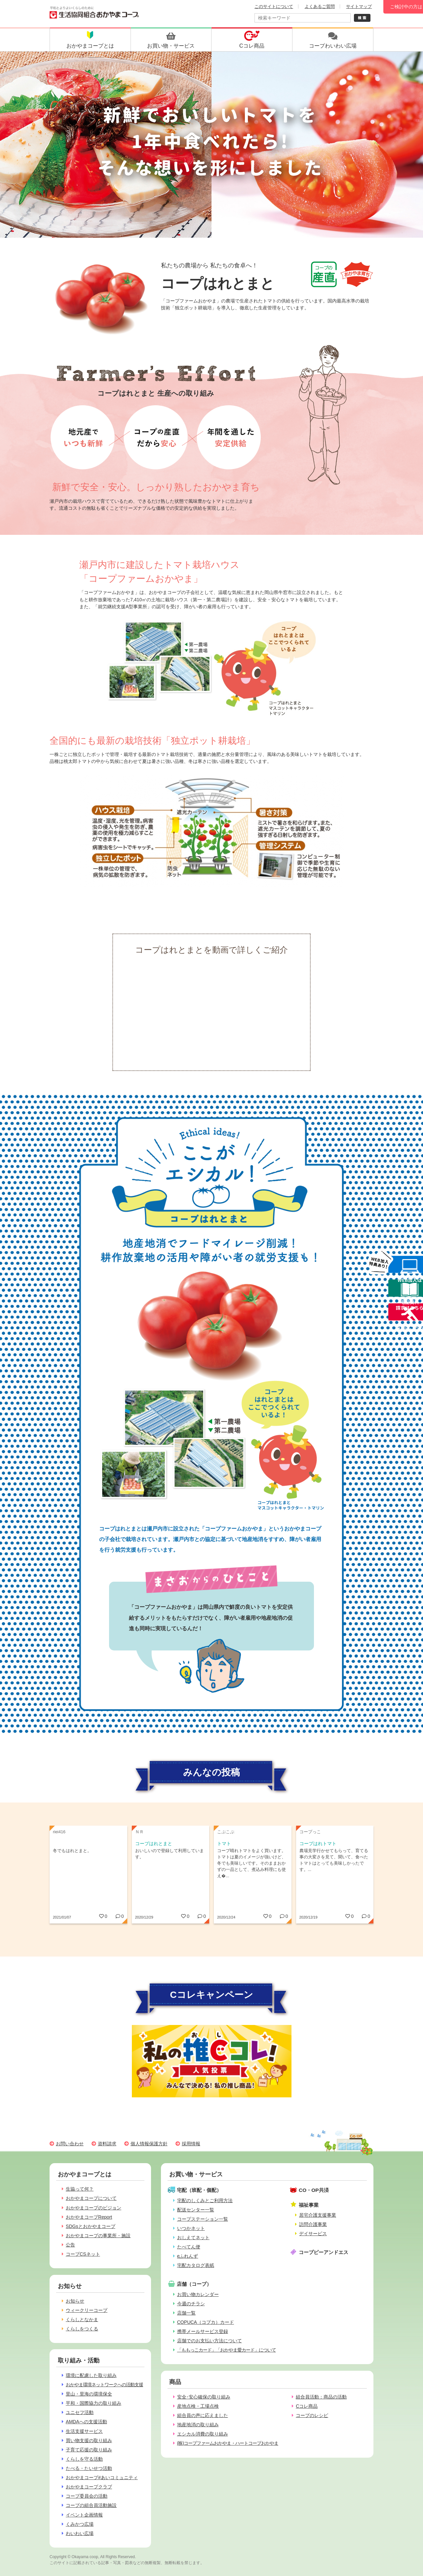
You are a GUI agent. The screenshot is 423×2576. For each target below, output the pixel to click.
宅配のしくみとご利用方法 (205, 2200)
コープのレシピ (312, 2415)
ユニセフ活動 (80, 2412)
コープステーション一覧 (202, 2219)
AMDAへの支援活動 (86, 2421)
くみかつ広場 (80, 2524)
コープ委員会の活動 (86, 2496)
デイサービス (313, 2233)
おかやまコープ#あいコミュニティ (102, 2477)
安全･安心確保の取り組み (203, 2396)
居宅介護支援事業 (317, 2215)
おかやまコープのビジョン (93, 2207)
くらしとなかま (82, 2319)
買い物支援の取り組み (89, 2440)
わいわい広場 (80, 2533)
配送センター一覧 (195, 2209)
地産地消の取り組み (198, 2424)
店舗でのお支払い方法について (209, 2340)
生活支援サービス (84, 2431)
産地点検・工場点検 (198, 2406)
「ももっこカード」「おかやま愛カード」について (226, 2350)
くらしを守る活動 (84, 2459)
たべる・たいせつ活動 (89, 2468)
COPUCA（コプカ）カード (205, 2322)
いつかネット (191, 2228)
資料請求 (107, 2143)
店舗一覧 (186, 2313)
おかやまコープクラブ (89, 2486)
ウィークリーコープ (86, 2310)
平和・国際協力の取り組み (93, 2403)
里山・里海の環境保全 (89, 2394)
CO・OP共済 (314, 2190)
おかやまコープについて (91, 2198)
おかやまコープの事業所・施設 (98, 2235)
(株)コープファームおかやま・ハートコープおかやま (227, 2443)
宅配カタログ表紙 (195, 2265)
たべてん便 (188, 2246)
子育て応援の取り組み (89, 2449)
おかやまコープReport (89, 2217)
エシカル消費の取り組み (202, 2434)
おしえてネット (193, 2237)
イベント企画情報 (84, 2514)
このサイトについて (273, 6)
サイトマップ (359, 6)
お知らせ (75, 2301)
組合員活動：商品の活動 (321, 2396)
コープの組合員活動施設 (91, 2505)
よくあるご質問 (320, 6)
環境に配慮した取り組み (91, 2375)
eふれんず (187, 2256)
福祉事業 (309, 2205)
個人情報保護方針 (149, 2143)
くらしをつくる (82, 2328)
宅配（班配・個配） (199, 2190)
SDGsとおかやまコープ (90, 2226)
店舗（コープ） (194, 2284)
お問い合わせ (70, 2143)
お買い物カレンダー (198, 2294)
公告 (70, 2244)
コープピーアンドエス (323, 2252)
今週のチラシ (191, 2303)
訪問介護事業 (313, 2224)
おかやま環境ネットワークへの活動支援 (104, 2384)
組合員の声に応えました (202, 2415)
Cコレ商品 (307, 2406)
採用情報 (191, 2143)
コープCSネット (83, 2254)
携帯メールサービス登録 (202, 2331)
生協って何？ (80, 2189)
